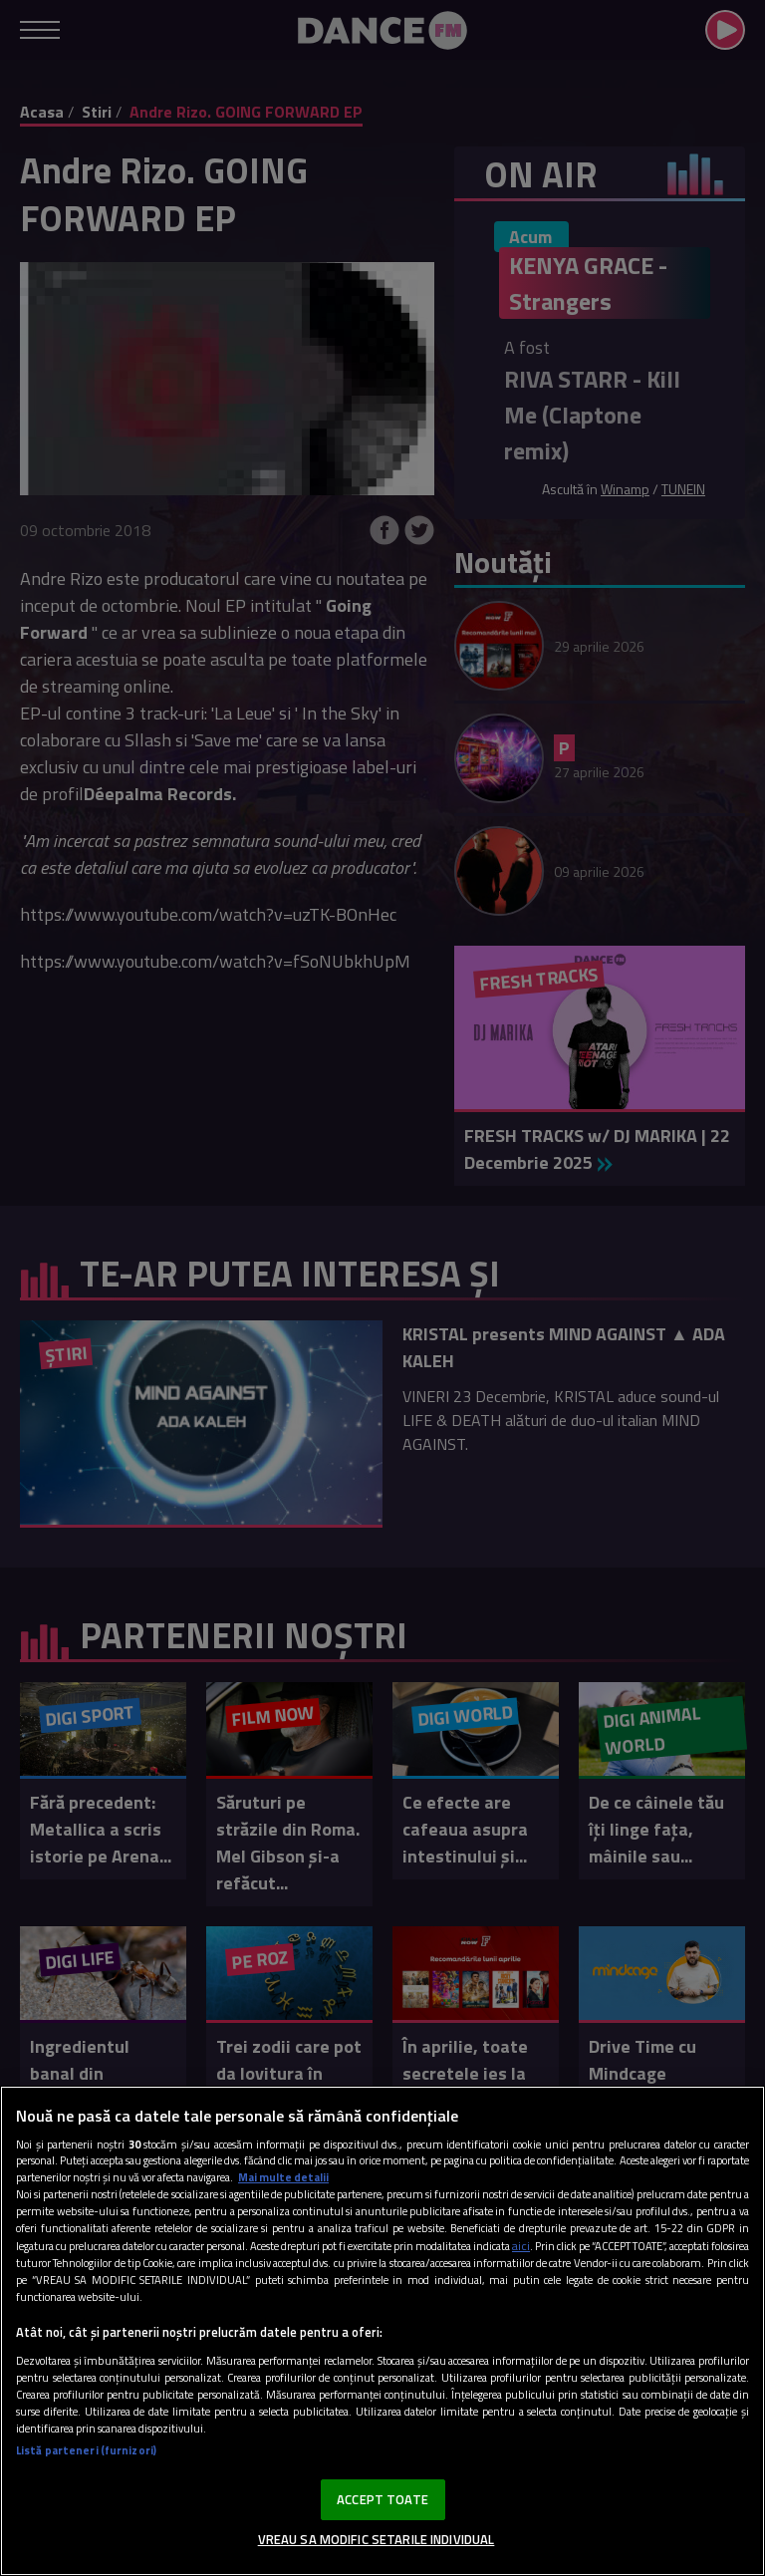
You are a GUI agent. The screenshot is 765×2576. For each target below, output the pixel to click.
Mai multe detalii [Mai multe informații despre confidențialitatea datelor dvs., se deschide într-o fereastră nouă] (283, 2176)
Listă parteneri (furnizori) (86, 2449)
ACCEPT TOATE (382, 2499)
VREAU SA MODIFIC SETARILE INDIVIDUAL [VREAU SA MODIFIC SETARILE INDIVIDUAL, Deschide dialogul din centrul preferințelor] (376, 2539)
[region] (382, 2331)
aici (521, 2245)
